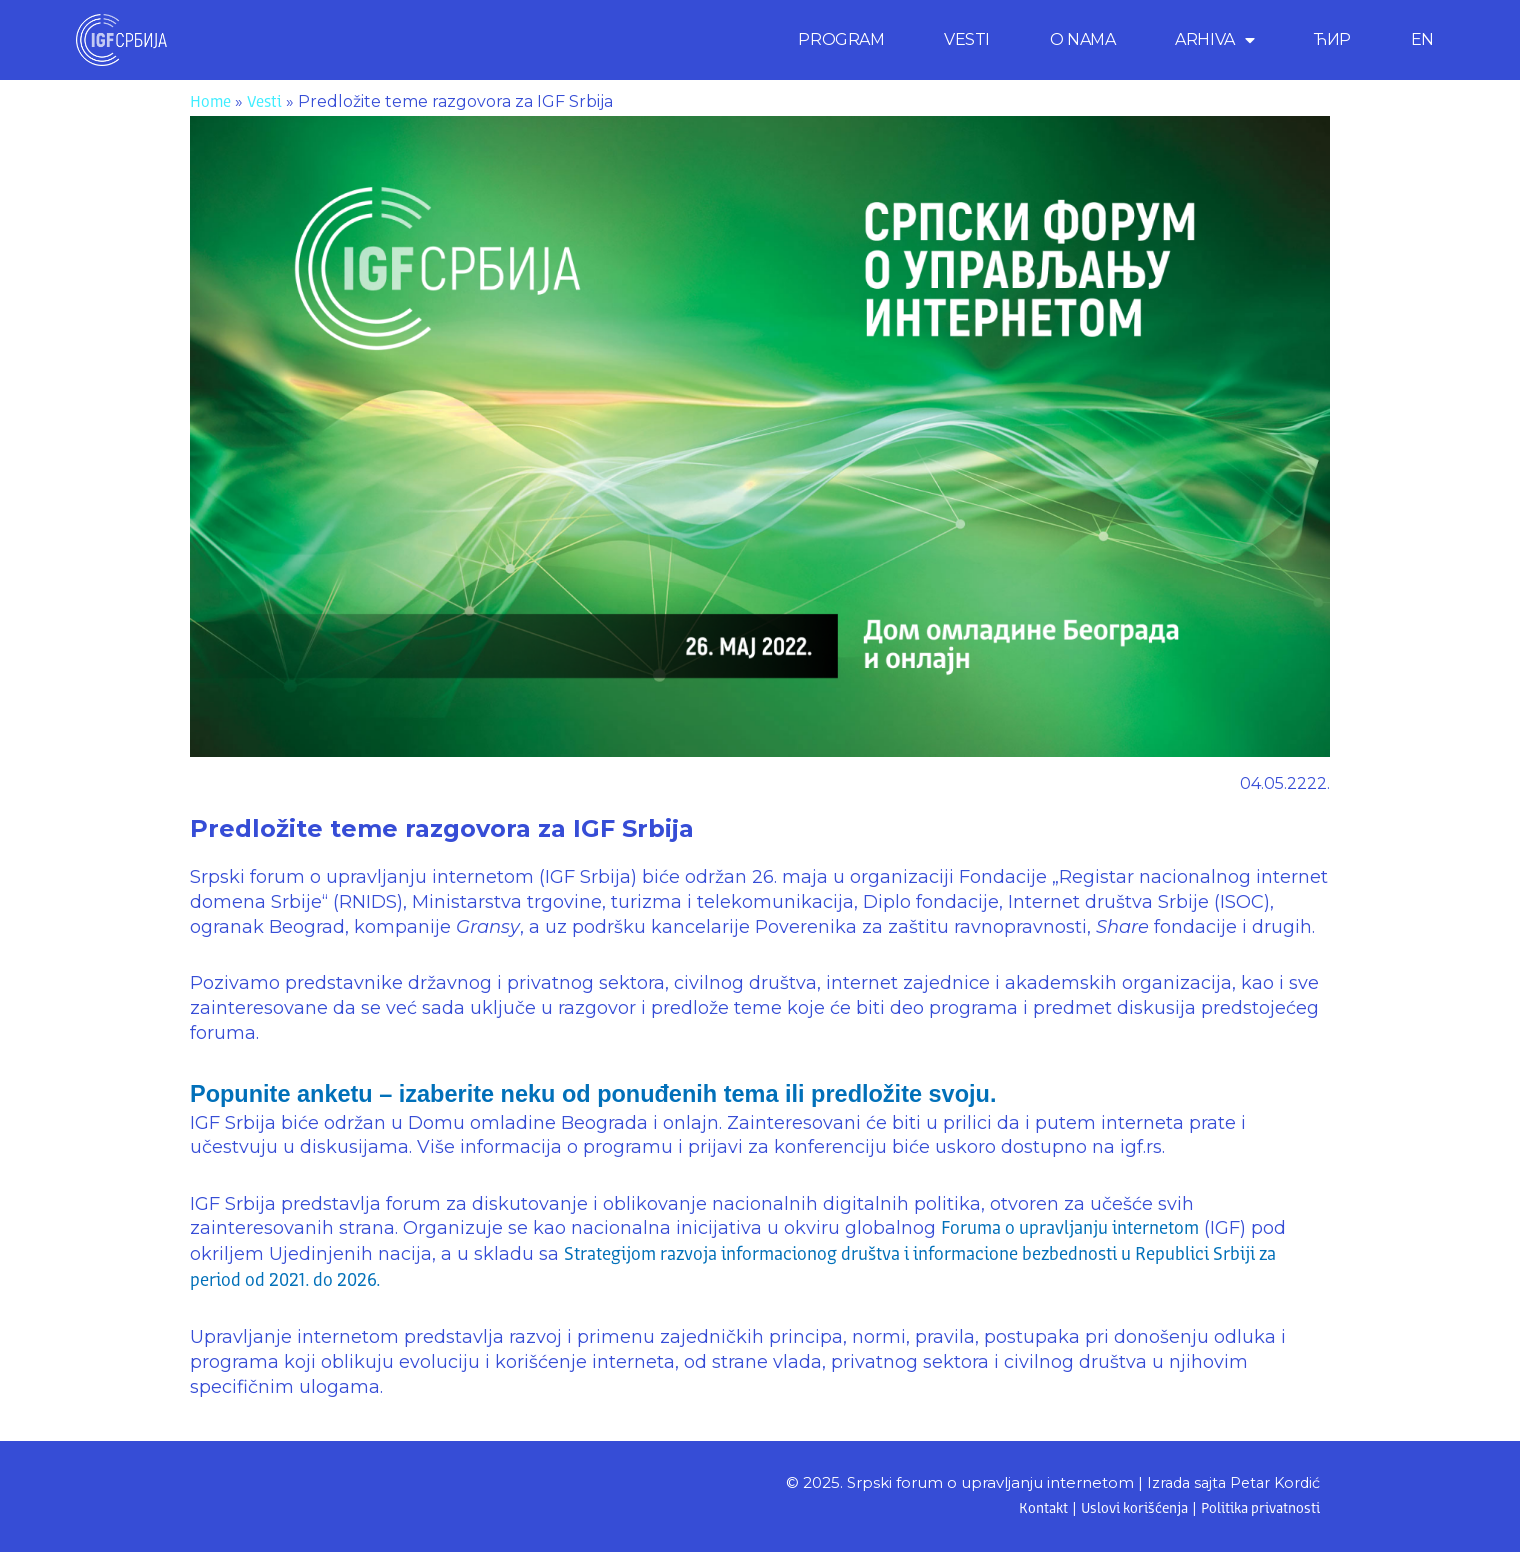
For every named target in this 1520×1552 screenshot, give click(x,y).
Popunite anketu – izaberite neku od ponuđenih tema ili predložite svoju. (636, 1093)
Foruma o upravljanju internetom (1070, 1229)
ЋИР (1332, 39)
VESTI (967, 39)
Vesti (264, 103)
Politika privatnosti (1257, 1509)
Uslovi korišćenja (1125, 1509)
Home (210, 103)
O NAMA (1082, 39)
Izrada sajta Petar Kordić (1229, 1482)
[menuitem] (1422, 40)
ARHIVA (1214, 40)
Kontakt (1030, 1509)
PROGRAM (841, 39)
